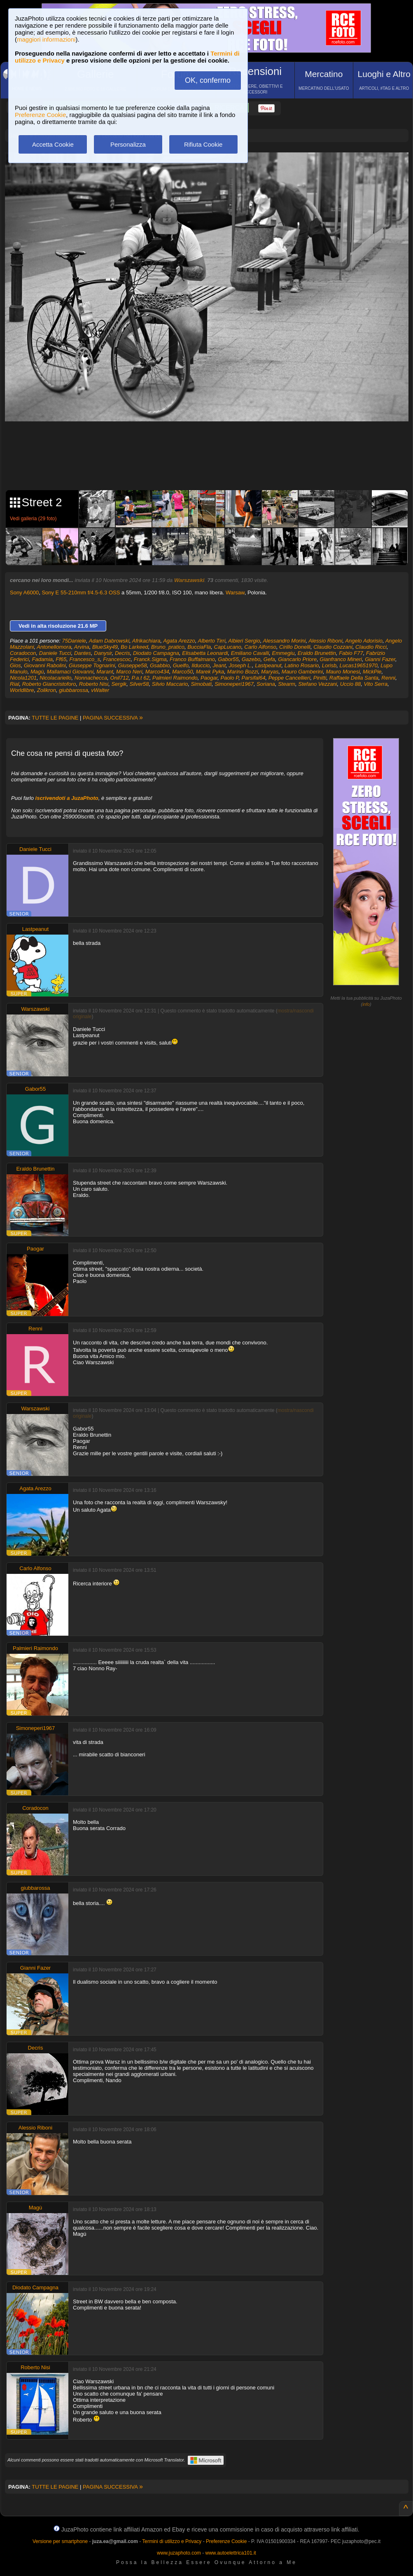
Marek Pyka (210, 672)
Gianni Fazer (380, 659)
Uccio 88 (350, 684)
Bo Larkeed (134, 647)
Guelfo (181, 665)
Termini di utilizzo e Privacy (171, 2541)
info (366, 1004)
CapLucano (228, 647)
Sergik (118, 684)
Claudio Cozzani (332, 647)
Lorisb (329, 665)
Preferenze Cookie (40, 114)
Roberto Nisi (94, 684)
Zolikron (46, 690)
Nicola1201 (23, 678)
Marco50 (182, 672)
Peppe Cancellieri (289, 678)
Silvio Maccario (170, 684)
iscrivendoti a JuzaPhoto (66, 798)
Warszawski (189, 580)
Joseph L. (240, 665)
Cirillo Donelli (294, 647)
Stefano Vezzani (317, 684)
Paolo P (229, 678)
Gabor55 (228, 659)
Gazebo (251, 659)
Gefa (269, 659)
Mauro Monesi (342, 672)
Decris (122, 653)
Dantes (82, 653)
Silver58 (139, 684)
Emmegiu (283, 653)
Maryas (270, 672)
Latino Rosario (302, 665)
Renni (388, 678)
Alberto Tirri (212, 641)
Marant (104, 672)
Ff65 (61, 659)
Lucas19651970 (358, 665)
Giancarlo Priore (297, 659)
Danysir (103, 653)
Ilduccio (200, 665)
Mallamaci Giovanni (70, 672)
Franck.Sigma (150, 659)
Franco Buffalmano (192, 659)
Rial (14, 684)
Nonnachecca (91, 678)
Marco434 (157, 672)
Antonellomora (54, 647)
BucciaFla (199, 647)
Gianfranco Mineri (341, 659)
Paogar (209, 678)
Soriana (266, 684)
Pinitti (320, 678)
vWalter (100, 690)
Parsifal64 (254, 678)
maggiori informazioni (46, 39)
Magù (37, 672)
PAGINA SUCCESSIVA (113, 718)
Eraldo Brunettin (317, 653)
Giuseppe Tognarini (92, 665)
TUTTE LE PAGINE (55, 718)
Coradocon (23, 653)
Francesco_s (85, 659)
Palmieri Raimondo (175, 678)
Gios (15, 665)
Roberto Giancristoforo (49, 684)
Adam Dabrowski (109, 641)
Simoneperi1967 (234, 684)
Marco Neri (129, 672)
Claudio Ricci (371, 647)
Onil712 (119, 678)
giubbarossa (73, 690)
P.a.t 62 (140, 678)
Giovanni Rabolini (45, 665)
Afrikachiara (146, 641)
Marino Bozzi (242, 672)
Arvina (81, 647)
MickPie (372, 672)
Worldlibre (22, 690)
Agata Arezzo (179, 641)
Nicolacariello (55, 678)
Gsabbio (160, 665)
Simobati (201, 684)
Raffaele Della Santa (353, 678)
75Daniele (74, 641)
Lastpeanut (268, 665)
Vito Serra (376, 684)
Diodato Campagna (156, 653)
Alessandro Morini (284, 641)
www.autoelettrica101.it (230, 2553)
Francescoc (117, 659)
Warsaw (235, 592)
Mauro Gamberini (302, 672)
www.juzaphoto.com (179, 2553)
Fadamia (42, 659)
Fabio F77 (351, 653)
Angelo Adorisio (364, 641)
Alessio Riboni (325, 641)
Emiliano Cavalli (250, 653)
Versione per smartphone (60, 2541)
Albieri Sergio (244, 641)
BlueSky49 (105, 647)
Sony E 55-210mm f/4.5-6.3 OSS (81, 592)
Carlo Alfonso (260, 647)
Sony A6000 (24, 592)
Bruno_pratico (167, 647)
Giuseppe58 (132, 665)
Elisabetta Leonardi (205, 653)
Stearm (286, 684)
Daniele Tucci (55, 653)
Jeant (219, 665)
